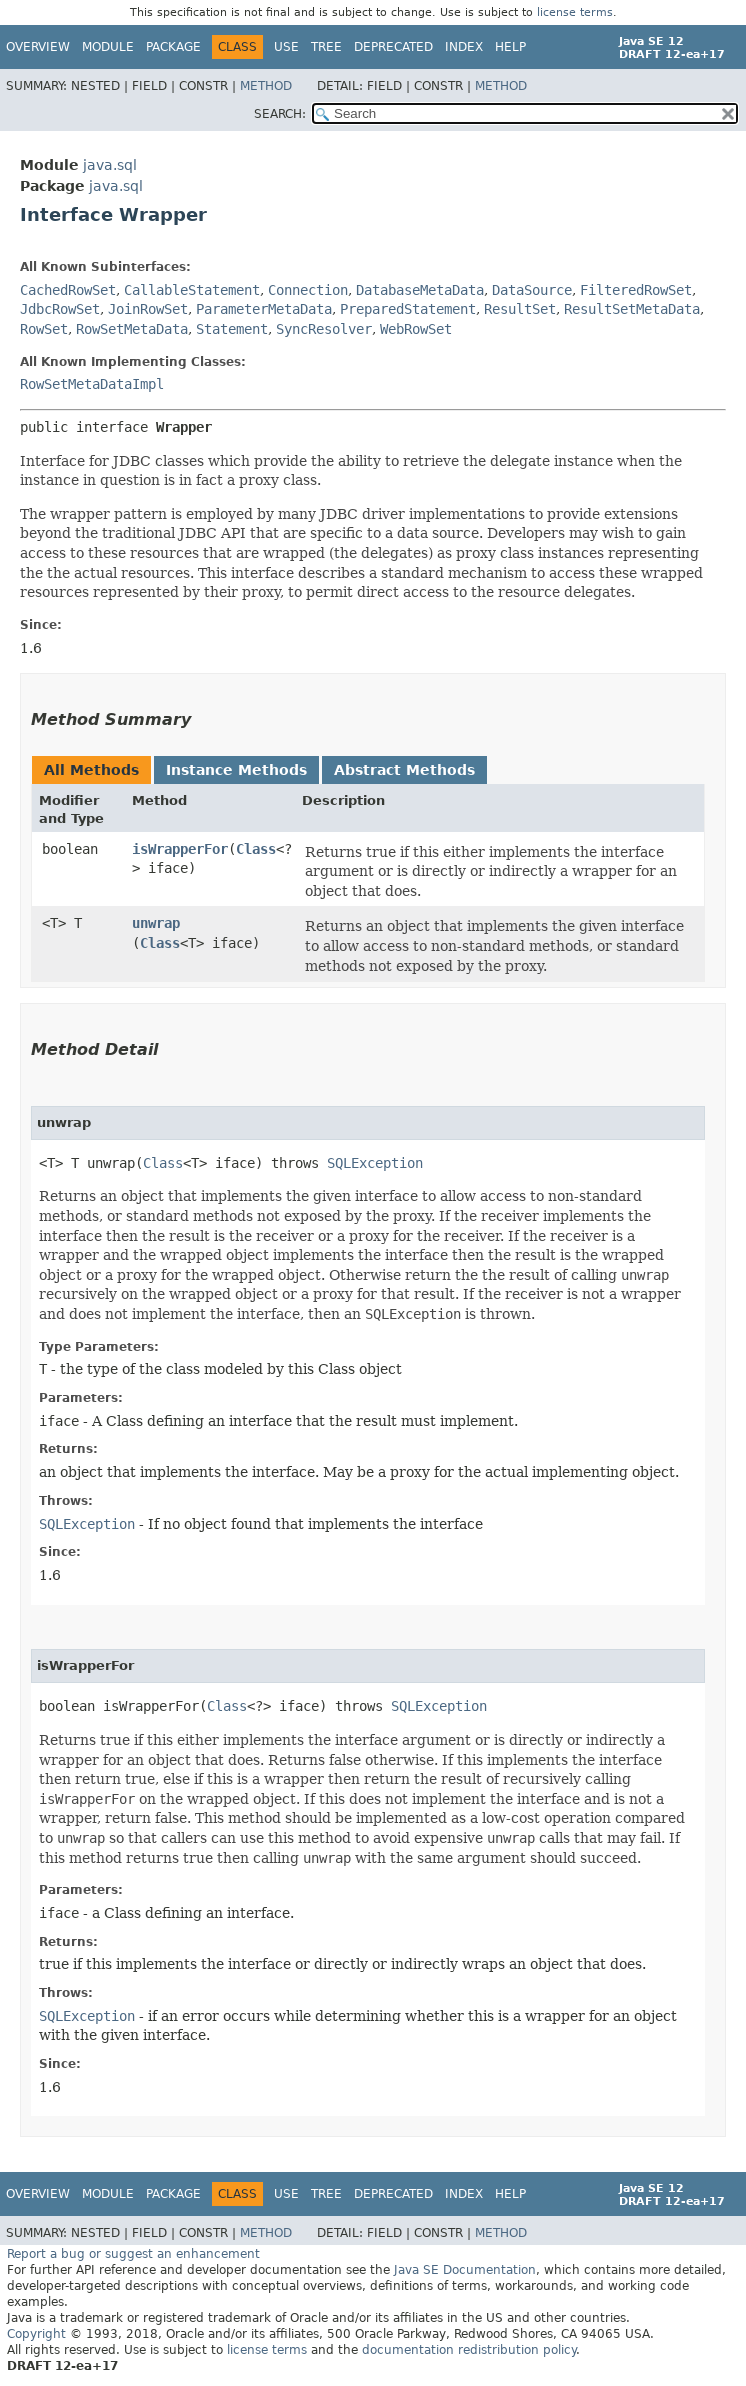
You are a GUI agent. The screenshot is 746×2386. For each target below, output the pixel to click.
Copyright (36, 2334)
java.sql (110, 165)
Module (108, 47)
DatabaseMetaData (420, 290)
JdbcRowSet (60, 309)
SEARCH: (280, 114)
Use (286, 47)
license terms (575, 12)
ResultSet (520, 309)
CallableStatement (192, 290)
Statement (232, 329)
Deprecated (393, 47)
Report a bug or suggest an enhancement (133, 2254)
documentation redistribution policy (469, 2350)
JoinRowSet (148, 309)
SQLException (375, 1163)
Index (464, 47)
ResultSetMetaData (632, 309)
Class (256, 849)
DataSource (532, 290)
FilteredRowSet (636, 290)
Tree (326, 47)
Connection (308, 290)
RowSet (44, 329)
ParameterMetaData (264, 309)
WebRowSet (416, 329)
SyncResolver (324, 329)
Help (510, 47)
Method (266, 86)
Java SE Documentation (465, 2270)
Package (173, 47)
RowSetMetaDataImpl (92, 384)
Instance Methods (236, 770)
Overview (38, 47)
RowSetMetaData (132, 329)
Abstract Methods (404, 770)
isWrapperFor (180, 849)
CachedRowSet (68, 290)
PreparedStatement (408, 309)
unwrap (156, 923)
